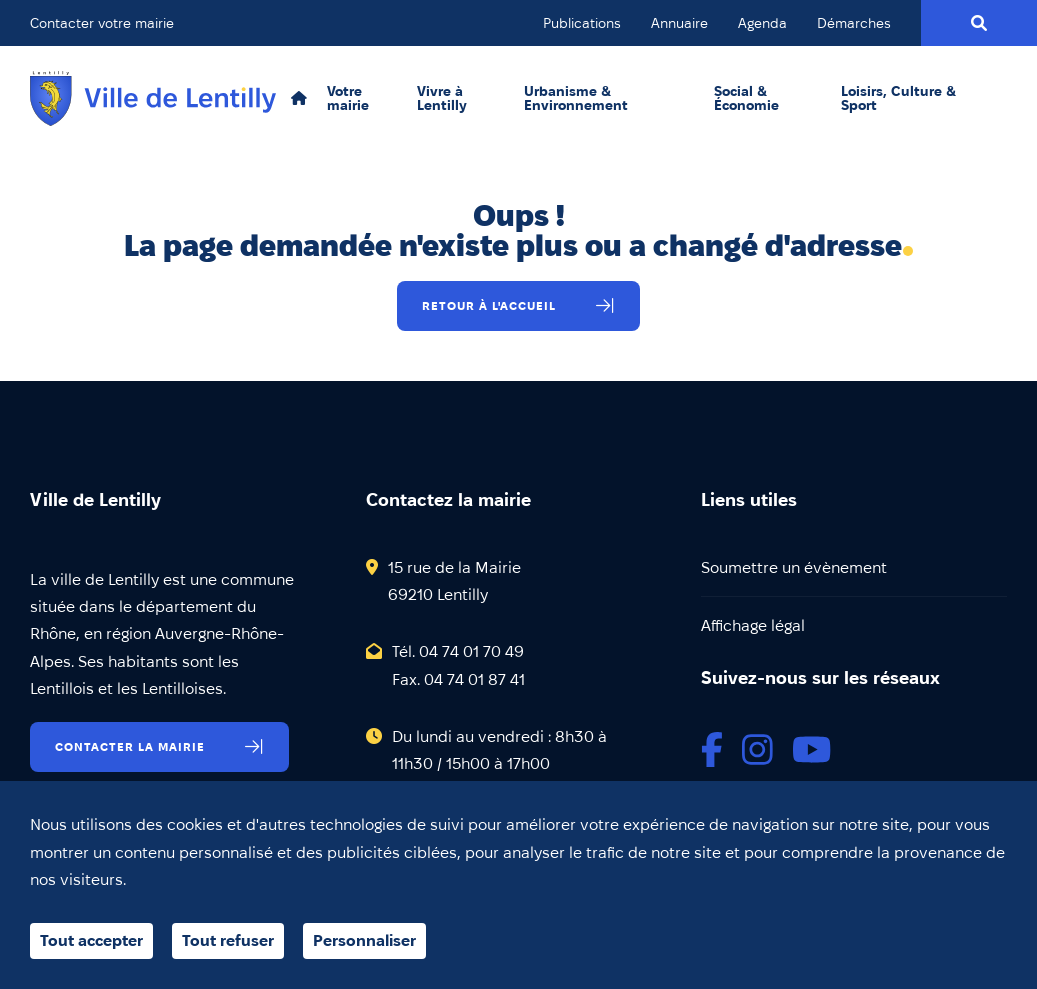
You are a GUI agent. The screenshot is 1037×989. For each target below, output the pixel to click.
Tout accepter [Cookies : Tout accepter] (91, 940)
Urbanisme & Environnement (576, 98)
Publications (582, 23)
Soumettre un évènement (794, 567)
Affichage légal (753, 625)
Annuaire (679, 23)
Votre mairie (348, 98)
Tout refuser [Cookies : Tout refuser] (228, 940)
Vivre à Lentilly (442, 98)
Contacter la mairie (130, 746)
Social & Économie (746, 98)
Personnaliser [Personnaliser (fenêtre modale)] (364, 940)
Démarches (854, 23)
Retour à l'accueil (489, 305)
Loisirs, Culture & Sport (899, 98)
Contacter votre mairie (102, 23)
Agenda (762, 23)
